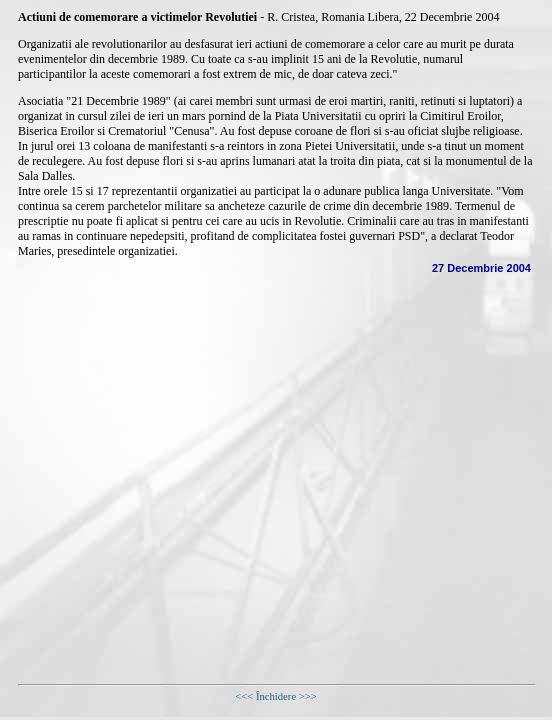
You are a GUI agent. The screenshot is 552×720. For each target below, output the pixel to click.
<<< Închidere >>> (276, 696)
